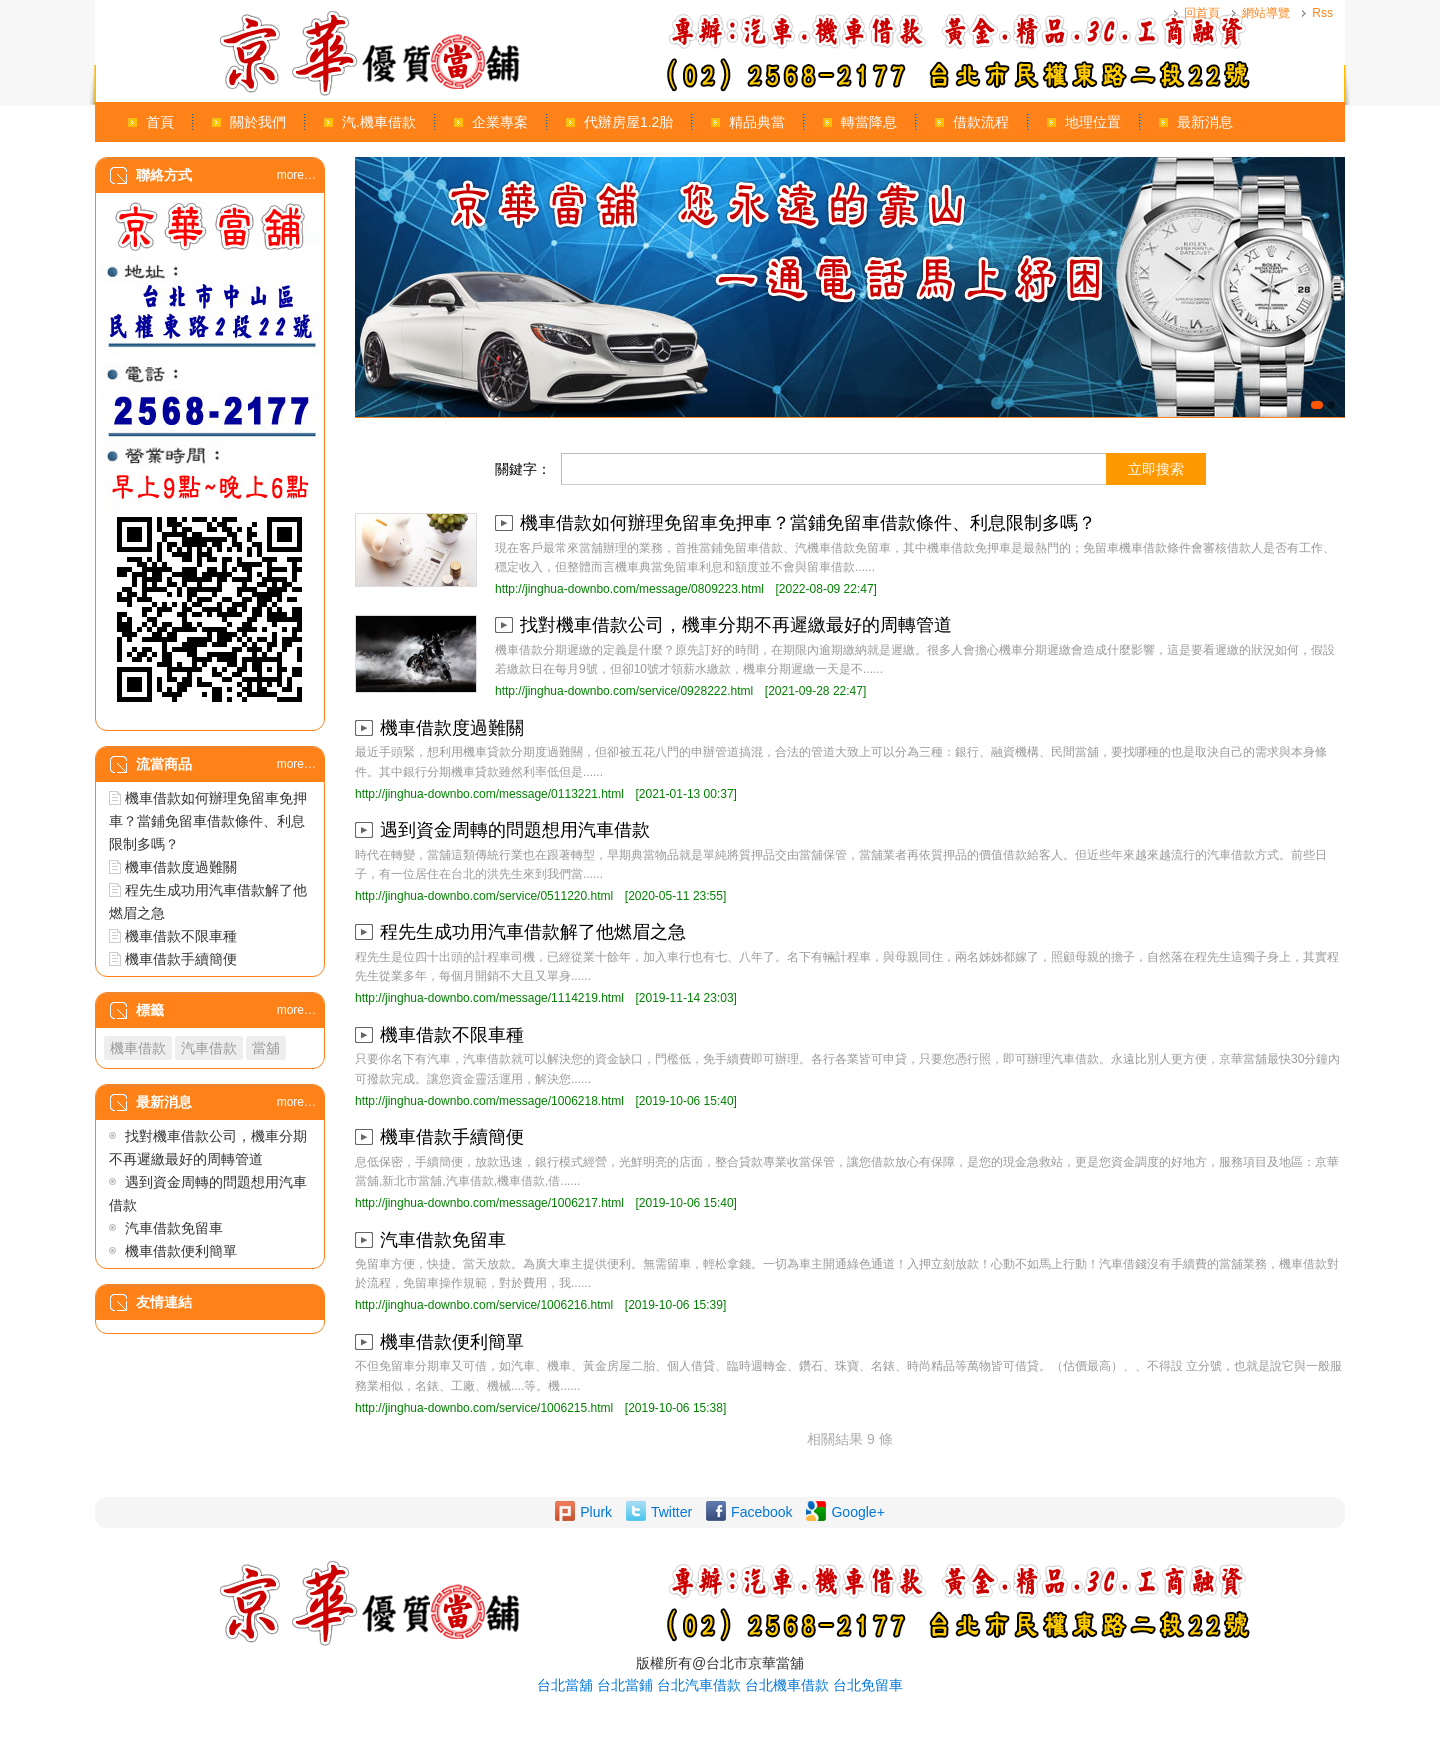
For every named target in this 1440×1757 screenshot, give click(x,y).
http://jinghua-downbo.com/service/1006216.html (484, 1305)
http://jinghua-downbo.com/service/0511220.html (484, 896)
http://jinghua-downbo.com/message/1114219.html (489, 998)
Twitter (671, 1512)
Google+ (857, 1512)
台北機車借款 (787, 1685)
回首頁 (1202, 13)
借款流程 (981, 122)
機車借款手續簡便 (181, 959)
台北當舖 (565, 1685)
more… (296, 175)
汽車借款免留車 (174, 1228)
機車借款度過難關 (181, 867)
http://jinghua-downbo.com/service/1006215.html (484, 1408)
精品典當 (757, 122)
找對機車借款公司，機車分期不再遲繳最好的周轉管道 (736, 625)
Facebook (761, 1512)
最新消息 (1205, 122)
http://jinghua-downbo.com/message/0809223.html (629, 589)
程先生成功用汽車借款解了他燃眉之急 (533, 932)
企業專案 (500, 122)
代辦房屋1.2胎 (628, 122)
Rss (1322, 13)
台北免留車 (868, 1685)
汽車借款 (209, 1048)
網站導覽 (1266, 13)
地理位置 (1093, 122)
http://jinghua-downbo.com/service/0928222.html (624, 691)
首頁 (160, 122)
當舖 (266, 1048)
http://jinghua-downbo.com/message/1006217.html (489, 1203)
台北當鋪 (625, 1685)
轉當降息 (869, 122)
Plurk (596, 1512)
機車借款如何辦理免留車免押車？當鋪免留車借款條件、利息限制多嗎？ (208, 821)
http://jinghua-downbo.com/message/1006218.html (489, 1101)
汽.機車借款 (379, 122)
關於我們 (258, 122)
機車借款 (138, 1048)
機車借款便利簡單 (181, 1251)
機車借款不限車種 (181, 936)
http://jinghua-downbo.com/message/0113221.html (489, 794)
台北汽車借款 (699, 1685)
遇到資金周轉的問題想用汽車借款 (515, 830)
